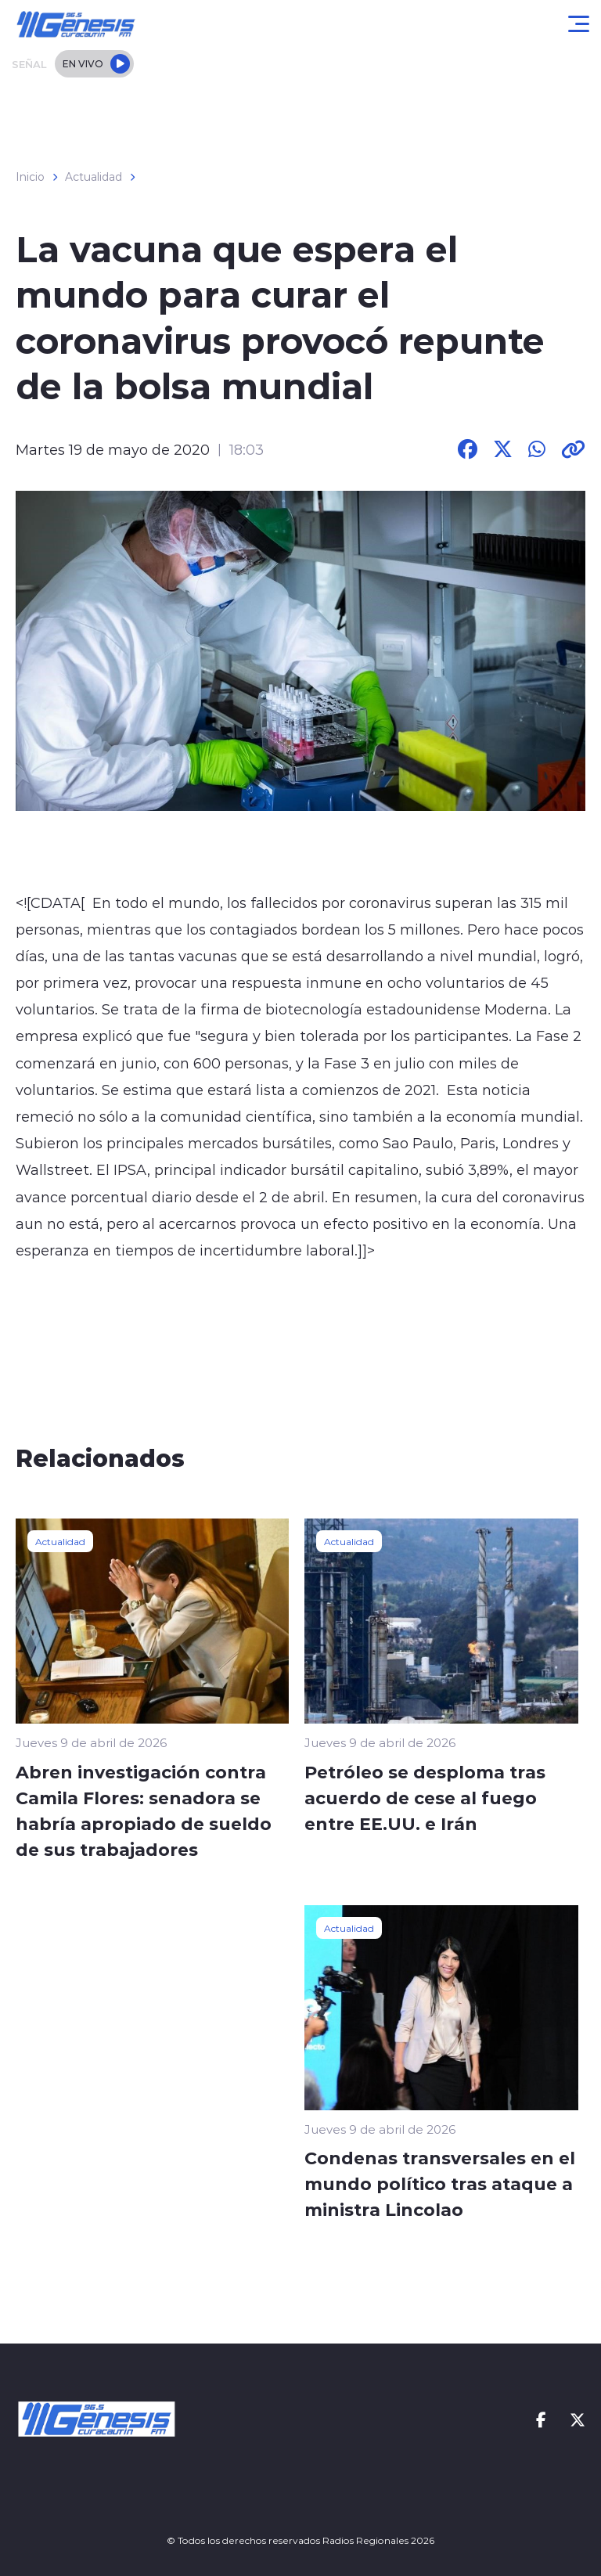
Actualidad (93, 176)
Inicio (30, 176)
